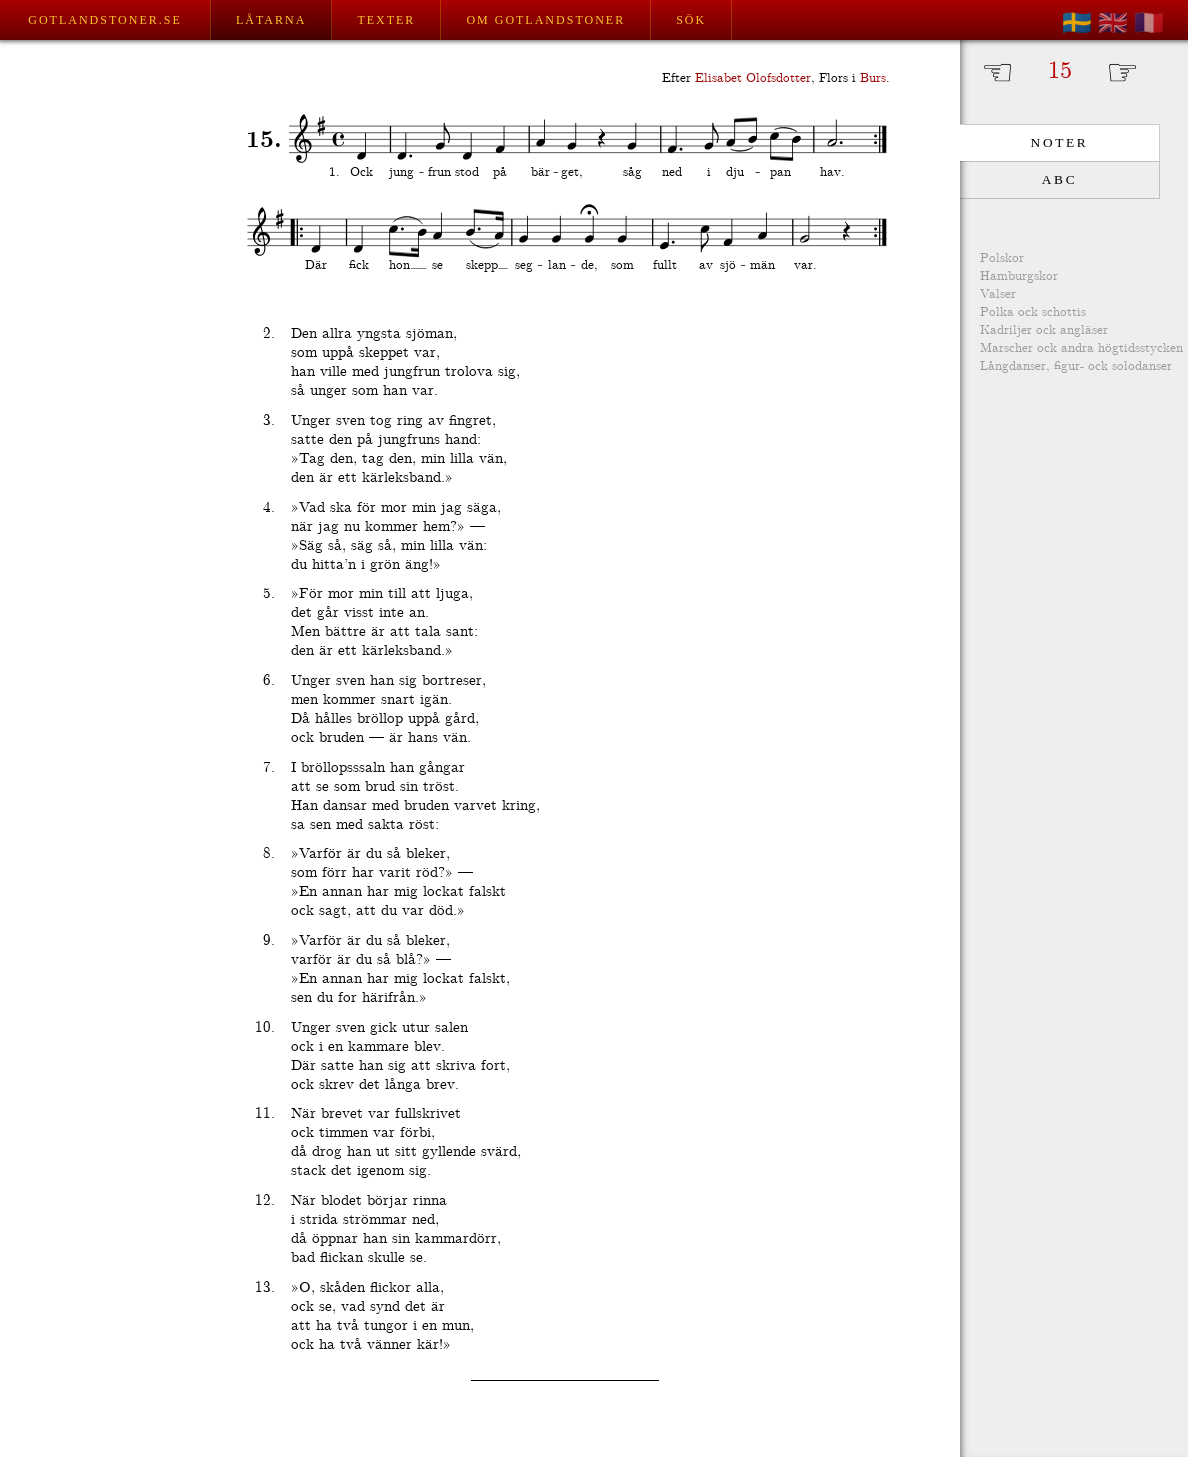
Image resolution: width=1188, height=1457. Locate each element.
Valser (998, 294)
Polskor (1002, 258)
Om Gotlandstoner (545, 20)
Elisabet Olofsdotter (753, 78)
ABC (1059, 179)
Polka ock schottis (1033, 312)
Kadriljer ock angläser (1044, 330)
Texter (386, 20)
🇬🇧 (1113, 23)
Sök (691, 20)
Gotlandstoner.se (104, 20)
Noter (1060, 142)
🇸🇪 (1077, 23)
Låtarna (271, 20)
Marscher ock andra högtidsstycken (1081, 348)
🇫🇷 (1149, 23)
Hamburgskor (1019, 276)
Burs (873, 78)
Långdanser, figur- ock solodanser (1076, 366)
